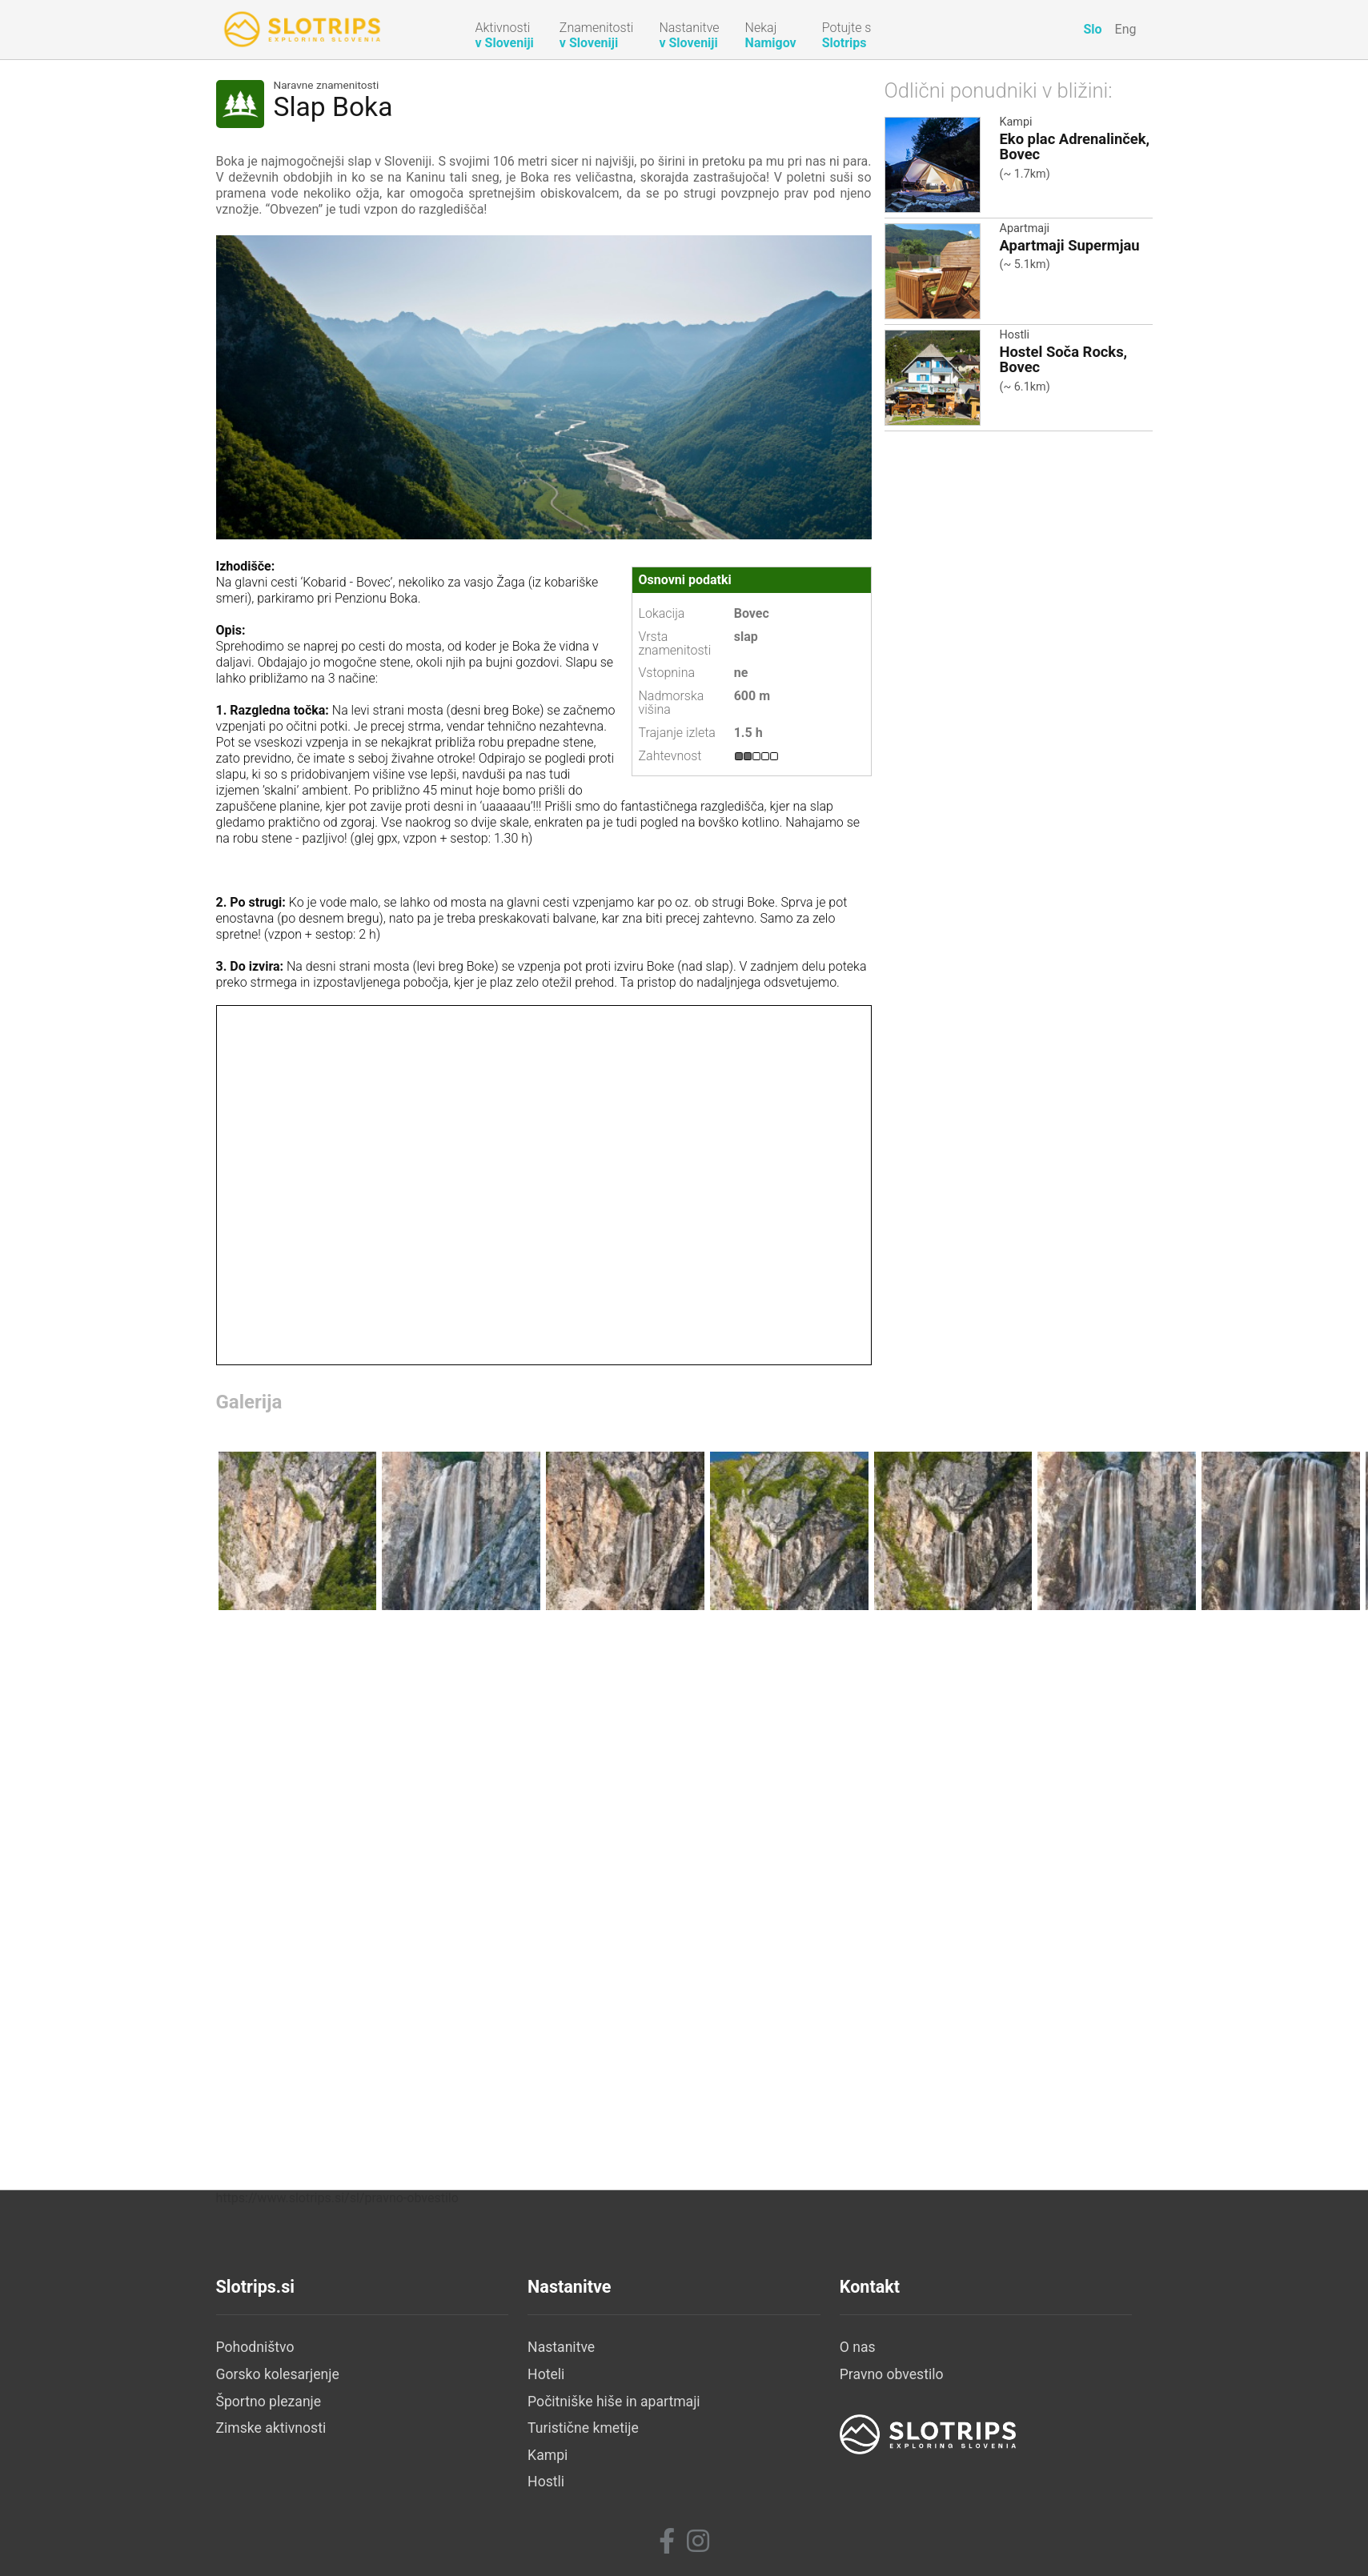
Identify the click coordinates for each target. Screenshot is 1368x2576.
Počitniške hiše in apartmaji (614, 2402)
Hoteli (546, 2374)
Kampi (1016, 122)
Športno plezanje (269, 2402)
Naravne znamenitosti (326, 85)
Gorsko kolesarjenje (277, 2374)
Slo (1092, 29)
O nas (858, 2347)
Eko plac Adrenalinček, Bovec (1075, 146)
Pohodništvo (255, 2347)
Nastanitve (561, 2347)
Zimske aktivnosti (271, 2428)
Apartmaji (1025, 228)
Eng (1126, 29)
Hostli (1015, 335)
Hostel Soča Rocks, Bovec (1064, 359)
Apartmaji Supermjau (1070, 245)
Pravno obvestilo (892, 2374)
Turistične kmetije (583, 2428)
